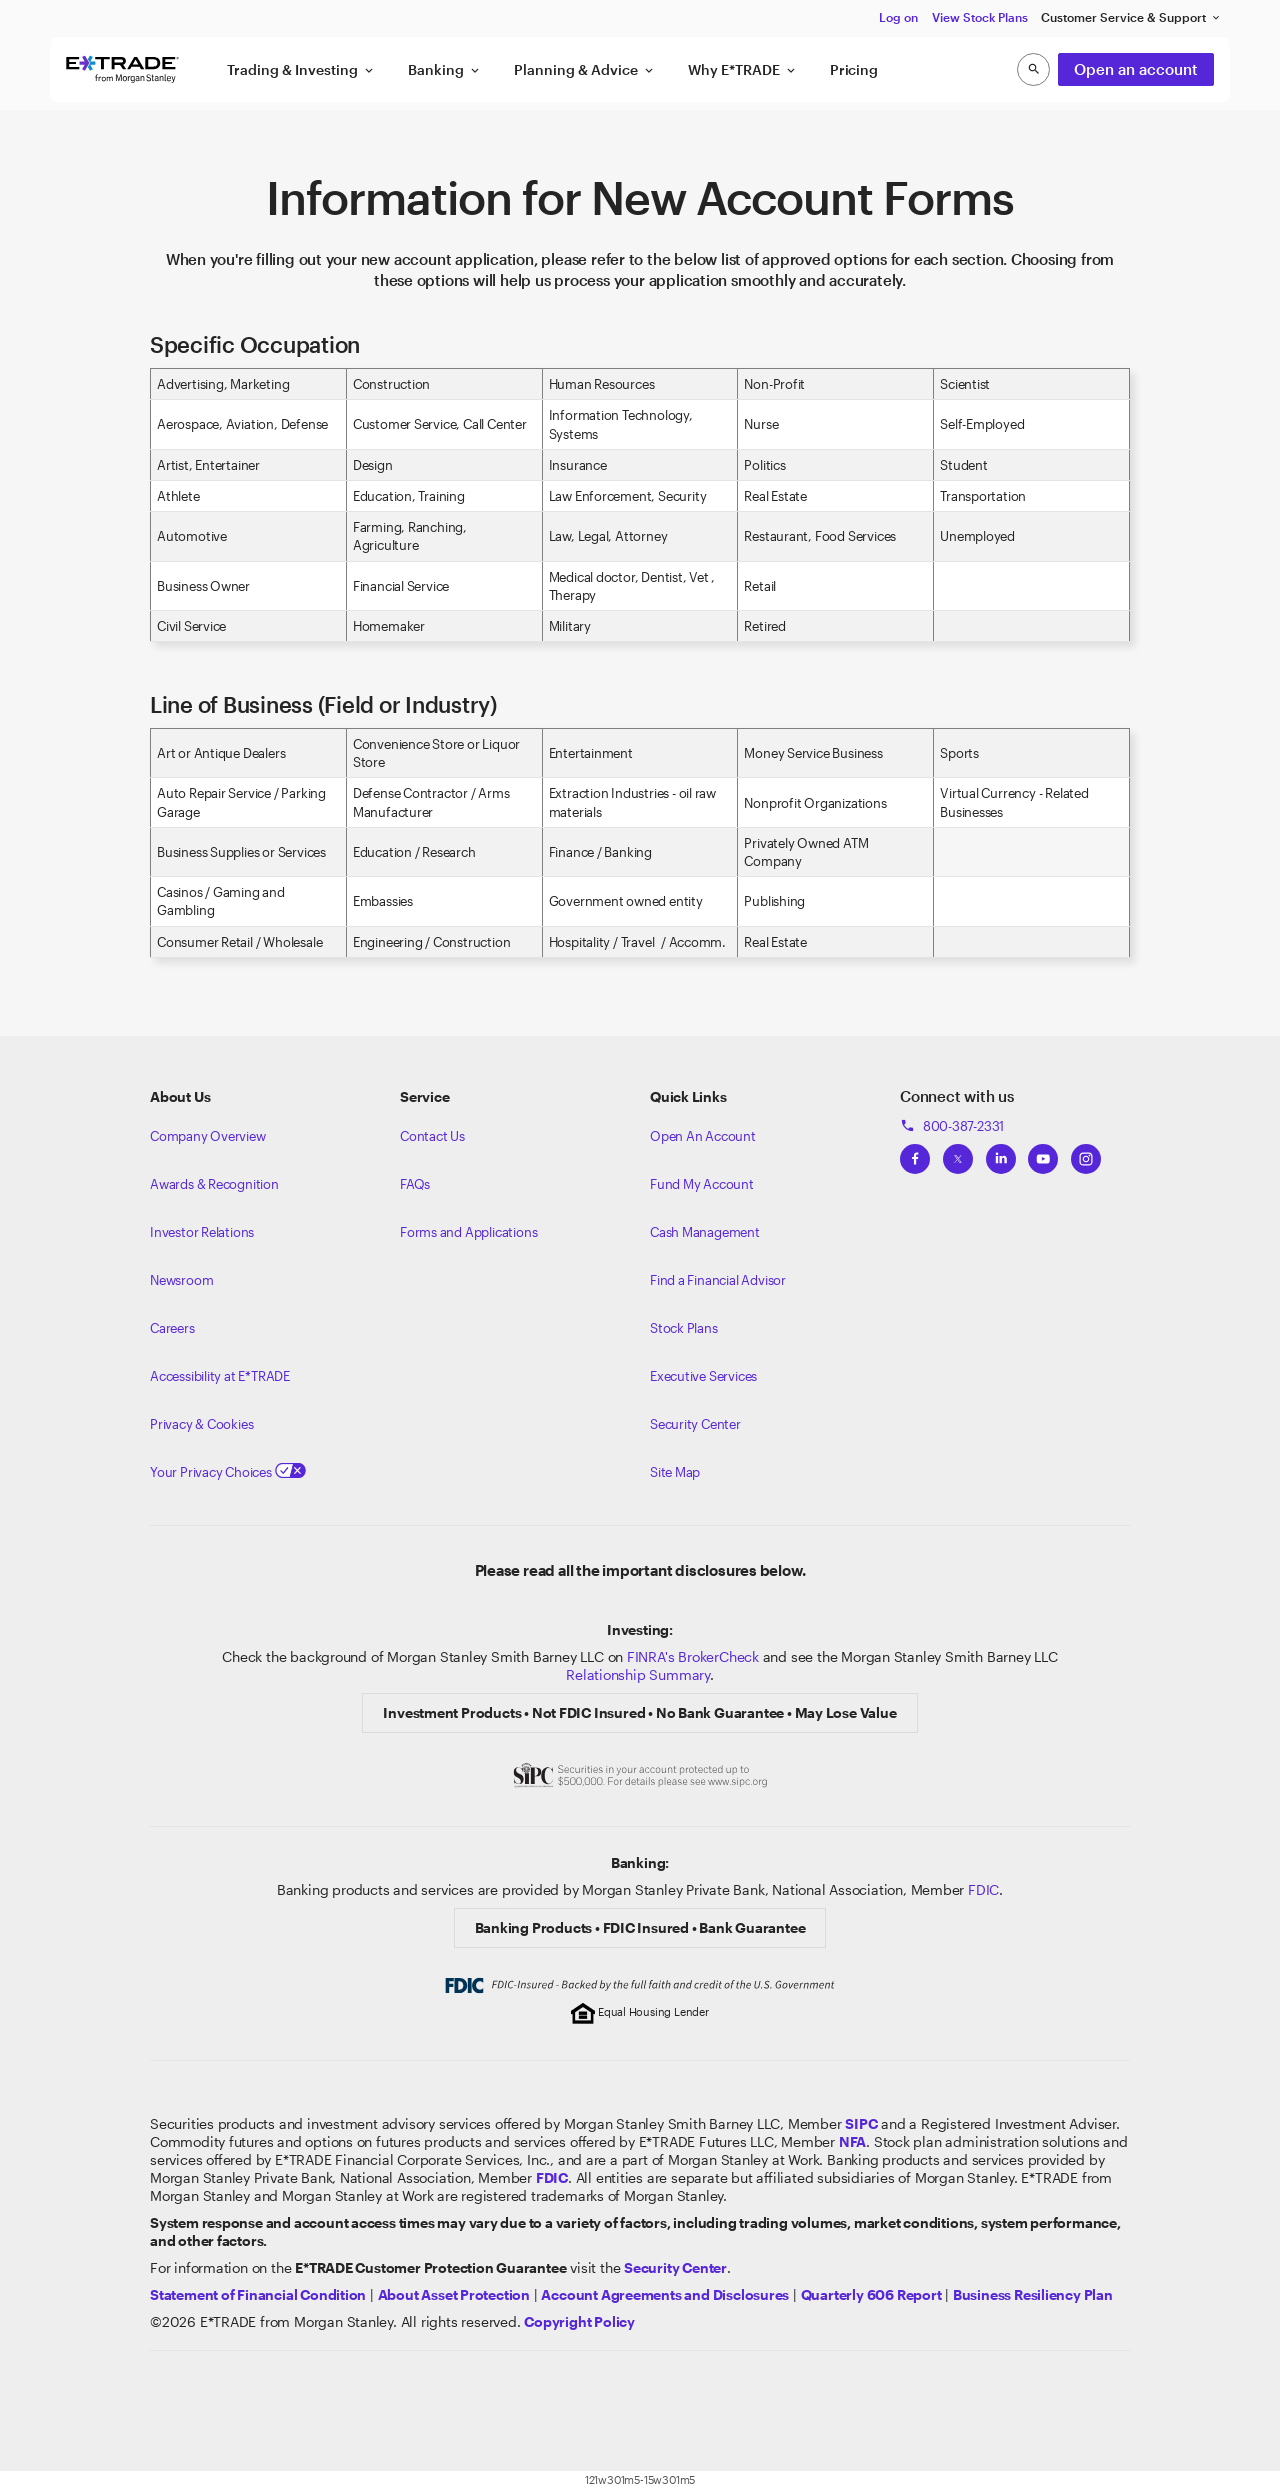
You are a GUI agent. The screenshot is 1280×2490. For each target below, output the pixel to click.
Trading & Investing (301, 70)
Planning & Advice (585, 70)
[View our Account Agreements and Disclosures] (665, 2294)
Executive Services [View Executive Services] (703, 1376)
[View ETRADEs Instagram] (1086, 1153)
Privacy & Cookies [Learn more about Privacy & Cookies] (201, 1424)
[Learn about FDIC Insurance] (552, 2177)
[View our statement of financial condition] (258, 2294)
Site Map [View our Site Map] (675, 1472)
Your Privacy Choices (228, 1472)
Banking (445, 70)
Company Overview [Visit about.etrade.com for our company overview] (208, 1136)
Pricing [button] (854, 69)
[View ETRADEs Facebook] (915, 1153)
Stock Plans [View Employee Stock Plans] (684, 1328)
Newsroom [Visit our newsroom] (181, 1280)
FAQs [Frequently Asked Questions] (415, 1184)
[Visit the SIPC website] (861, 2123)
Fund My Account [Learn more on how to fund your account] (702, 1184)
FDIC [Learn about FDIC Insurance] (983, 1889)
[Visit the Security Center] (675, 2267)
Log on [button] (898, 17)
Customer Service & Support (1131, 17)
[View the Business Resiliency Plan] (1033, 2294)
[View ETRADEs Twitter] (958, 1153)
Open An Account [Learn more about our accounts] (703, 1136)
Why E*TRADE (743, 70)
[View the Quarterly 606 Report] (871, 2294)
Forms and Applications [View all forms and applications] (468, 1232)
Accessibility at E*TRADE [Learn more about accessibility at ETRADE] (220, 1376)
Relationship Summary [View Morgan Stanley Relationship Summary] (638, 1674)
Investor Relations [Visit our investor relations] (202, 1232)
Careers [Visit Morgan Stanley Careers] (172, 1328)
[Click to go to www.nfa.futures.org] (852, 2141)
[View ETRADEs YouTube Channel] (1043, 1153)
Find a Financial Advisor (718, 1280)
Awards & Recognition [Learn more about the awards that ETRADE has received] (214, 1184)
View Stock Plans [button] (980, 17)
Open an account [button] (1136, 69)
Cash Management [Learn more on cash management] (705, 1232)
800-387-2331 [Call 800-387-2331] (952, 1126)
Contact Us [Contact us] (432, 1136)
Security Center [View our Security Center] (695, 1424)
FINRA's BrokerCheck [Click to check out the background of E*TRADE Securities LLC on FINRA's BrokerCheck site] (693, 1656)
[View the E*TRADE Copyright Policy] (579, 2321)
